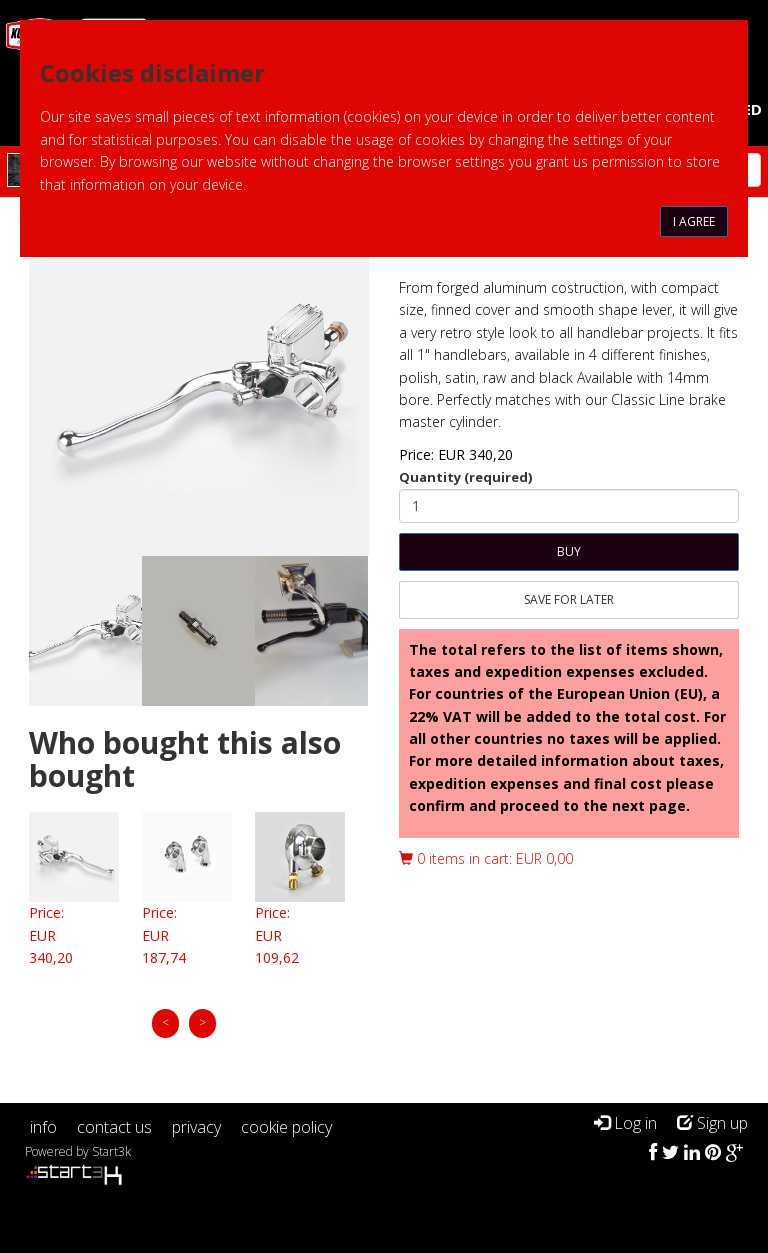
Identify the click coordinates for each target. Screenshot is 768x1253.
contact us (114, 1127)
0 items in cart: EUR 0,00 (486, 858)
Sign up (712, 1123)
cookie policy (286, 1127)
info (43, 1127)
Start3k (111, 1151)
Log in (625, 1123)
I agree (694, 221)
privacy (196, 1127)
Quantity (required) (465, 477)
